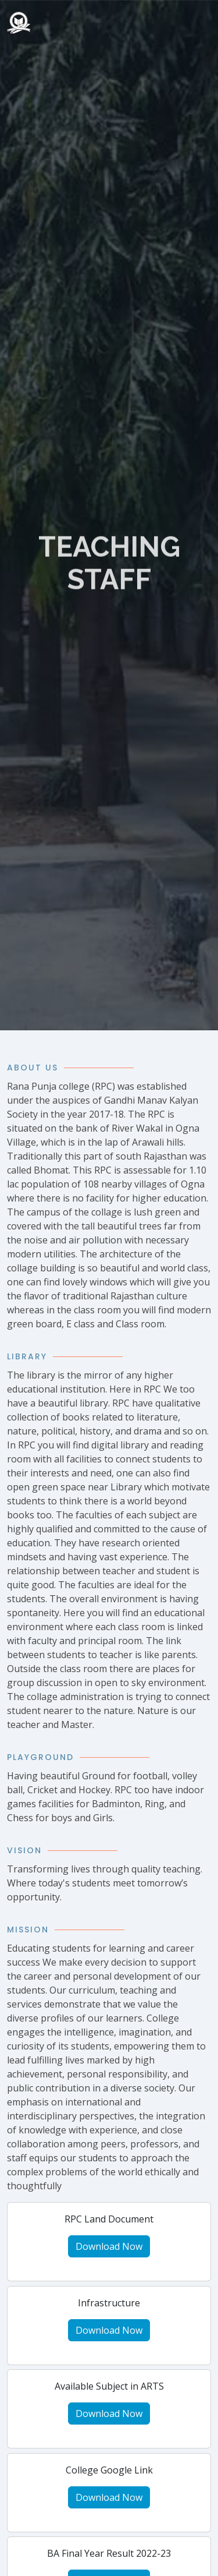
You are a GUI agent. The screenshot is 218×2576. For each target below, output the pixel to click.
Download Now (109, 2246)
